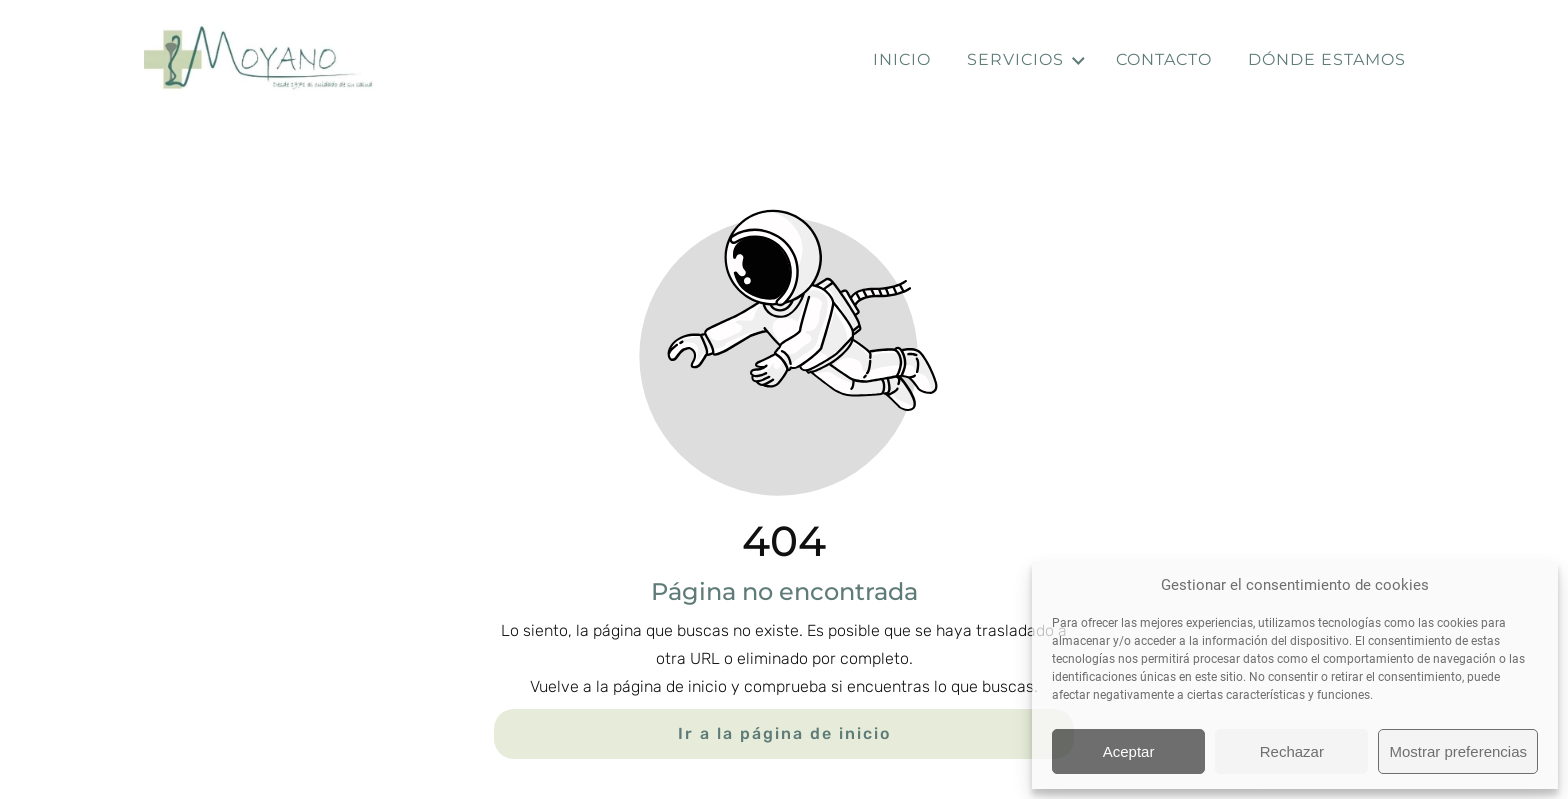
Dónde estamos (1327, 59)
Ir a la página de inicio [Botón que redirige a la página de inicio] (784, 733)
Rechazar (1292, 751)
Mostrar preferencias (1458, 751)
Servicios (1027, 60)
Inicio (902, 59)
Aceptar (1129, 751)
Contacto (1164, 59)
